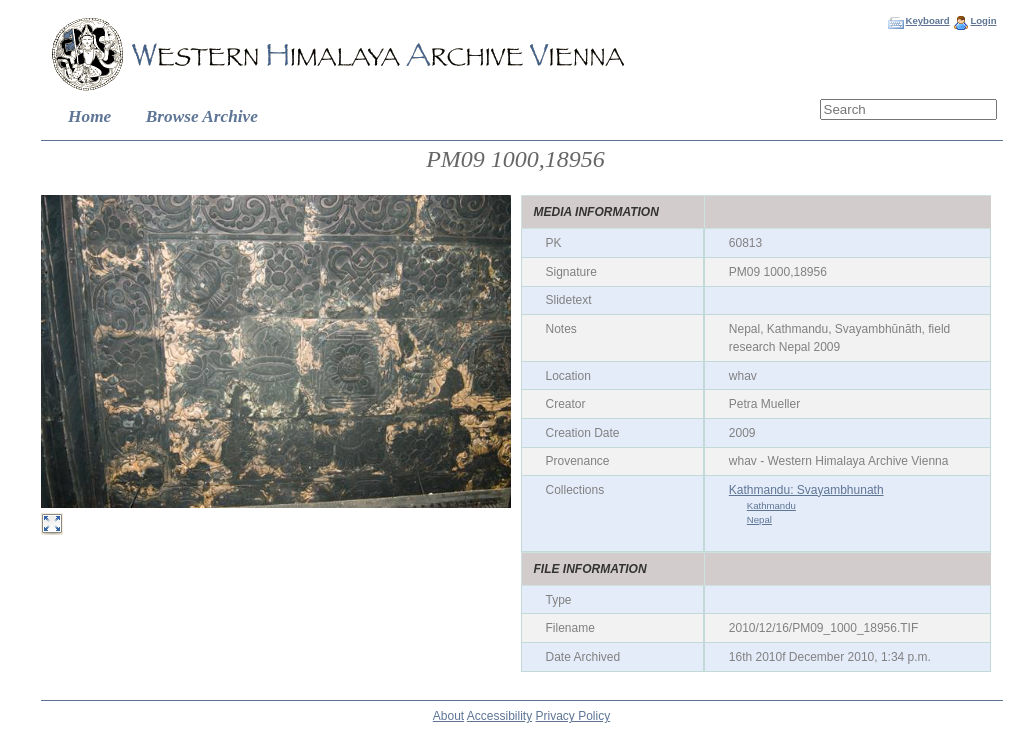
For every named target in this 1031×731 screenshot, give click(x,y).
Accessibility (499, 716)
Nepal (759, 519)
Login (983, 20)
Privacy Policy (573, 716)
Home (89, 116)
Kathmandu (771, 505)
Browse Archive (202, 116)
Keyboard (927, 20)
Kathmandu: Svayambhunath (806, 490)
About (448, 716)
